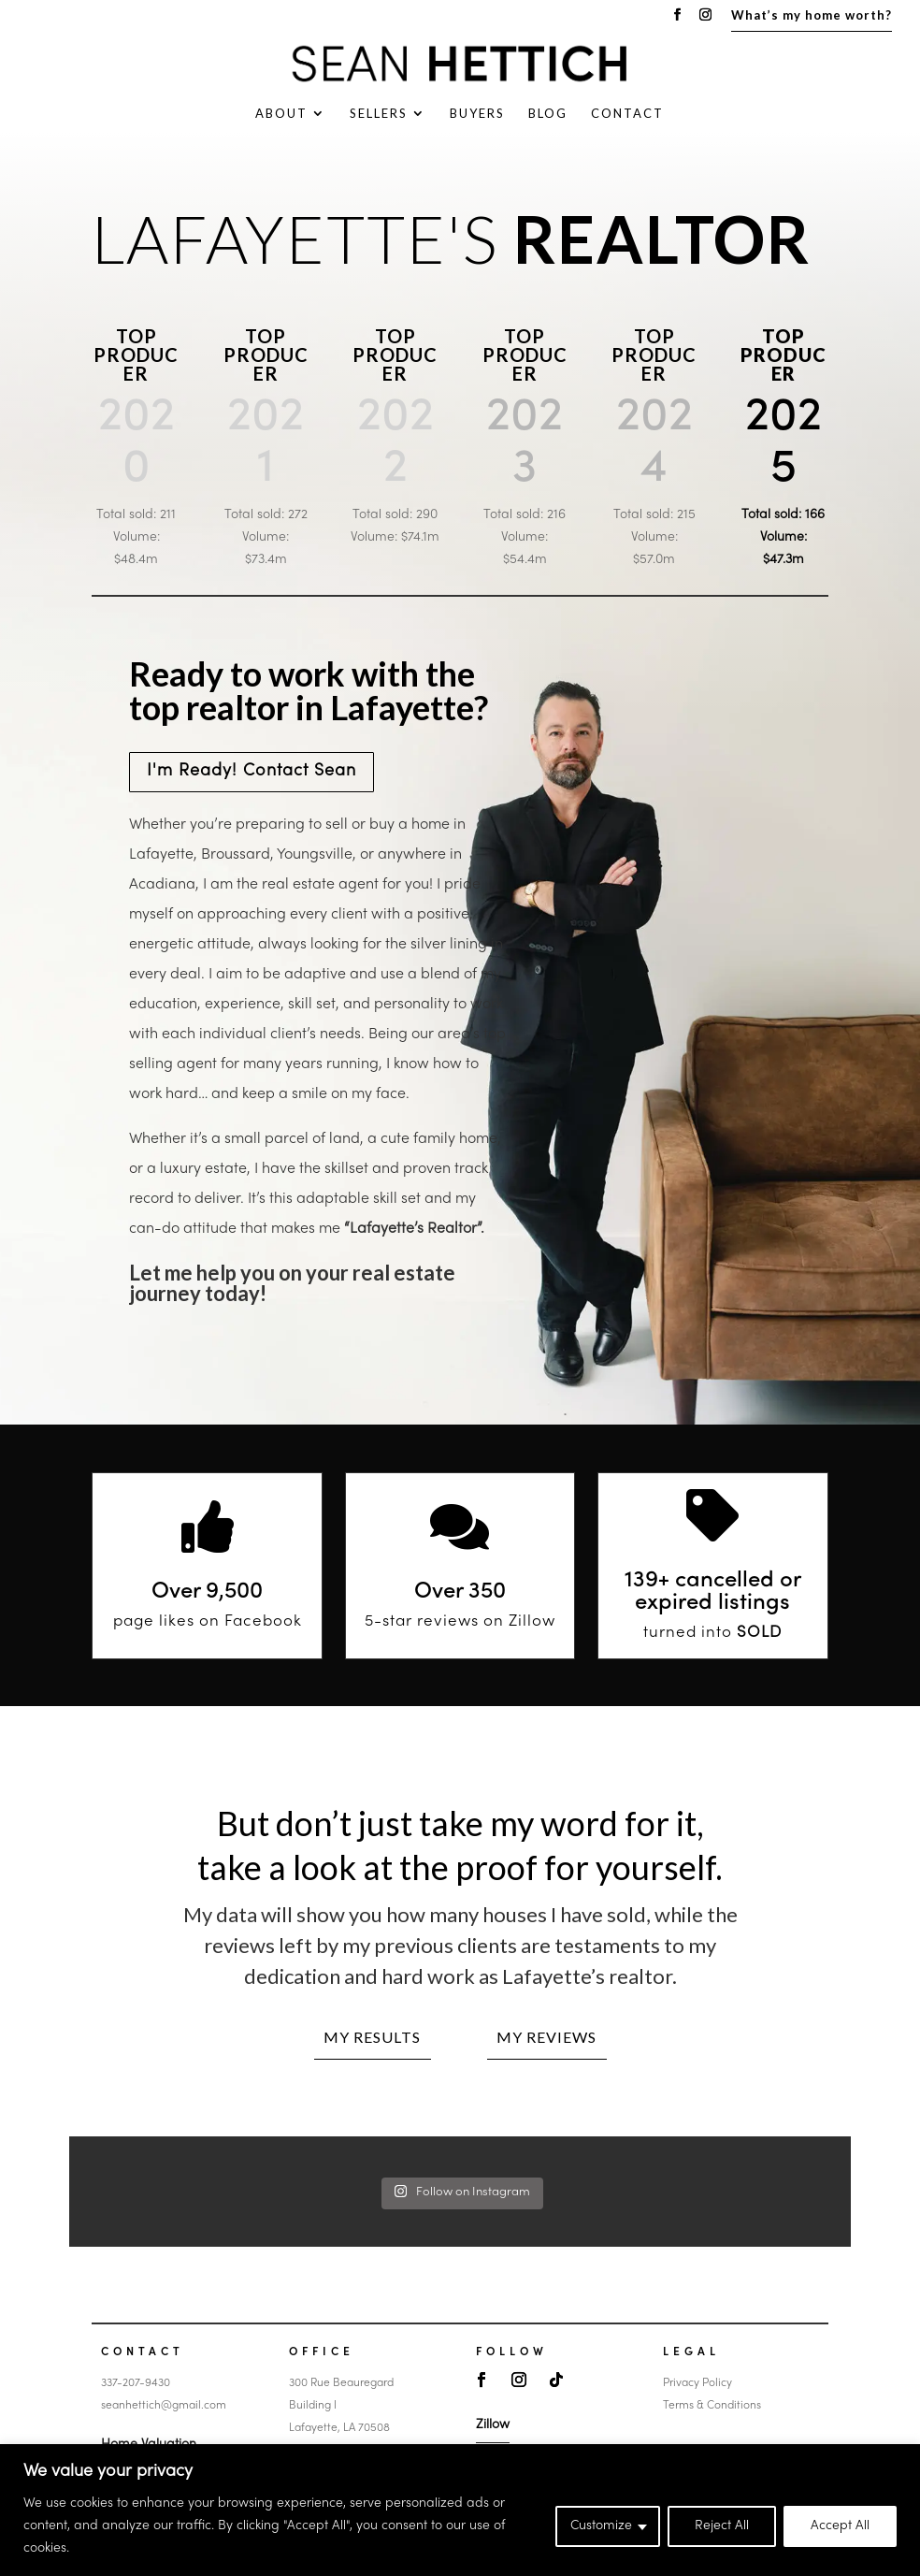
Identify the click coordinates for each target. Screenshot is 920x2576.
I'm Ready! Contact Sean (251, 771)
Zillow (493, 2425)
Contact (627, 114)
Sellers (379, 114)
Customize (601, 2526)
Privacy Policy (697, 2383)
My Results (372, 2037)
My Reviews (546, 2037)
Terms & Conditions (712, 2405)
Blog (548, 114)
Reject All (722, 2526)
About (281, 114)
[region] (460, 2510)
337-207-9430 (135, 2383)
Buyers (477, 114)
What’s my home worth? (811, 15)
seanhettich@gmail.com (163, 2405)
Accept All (840, 2526)
